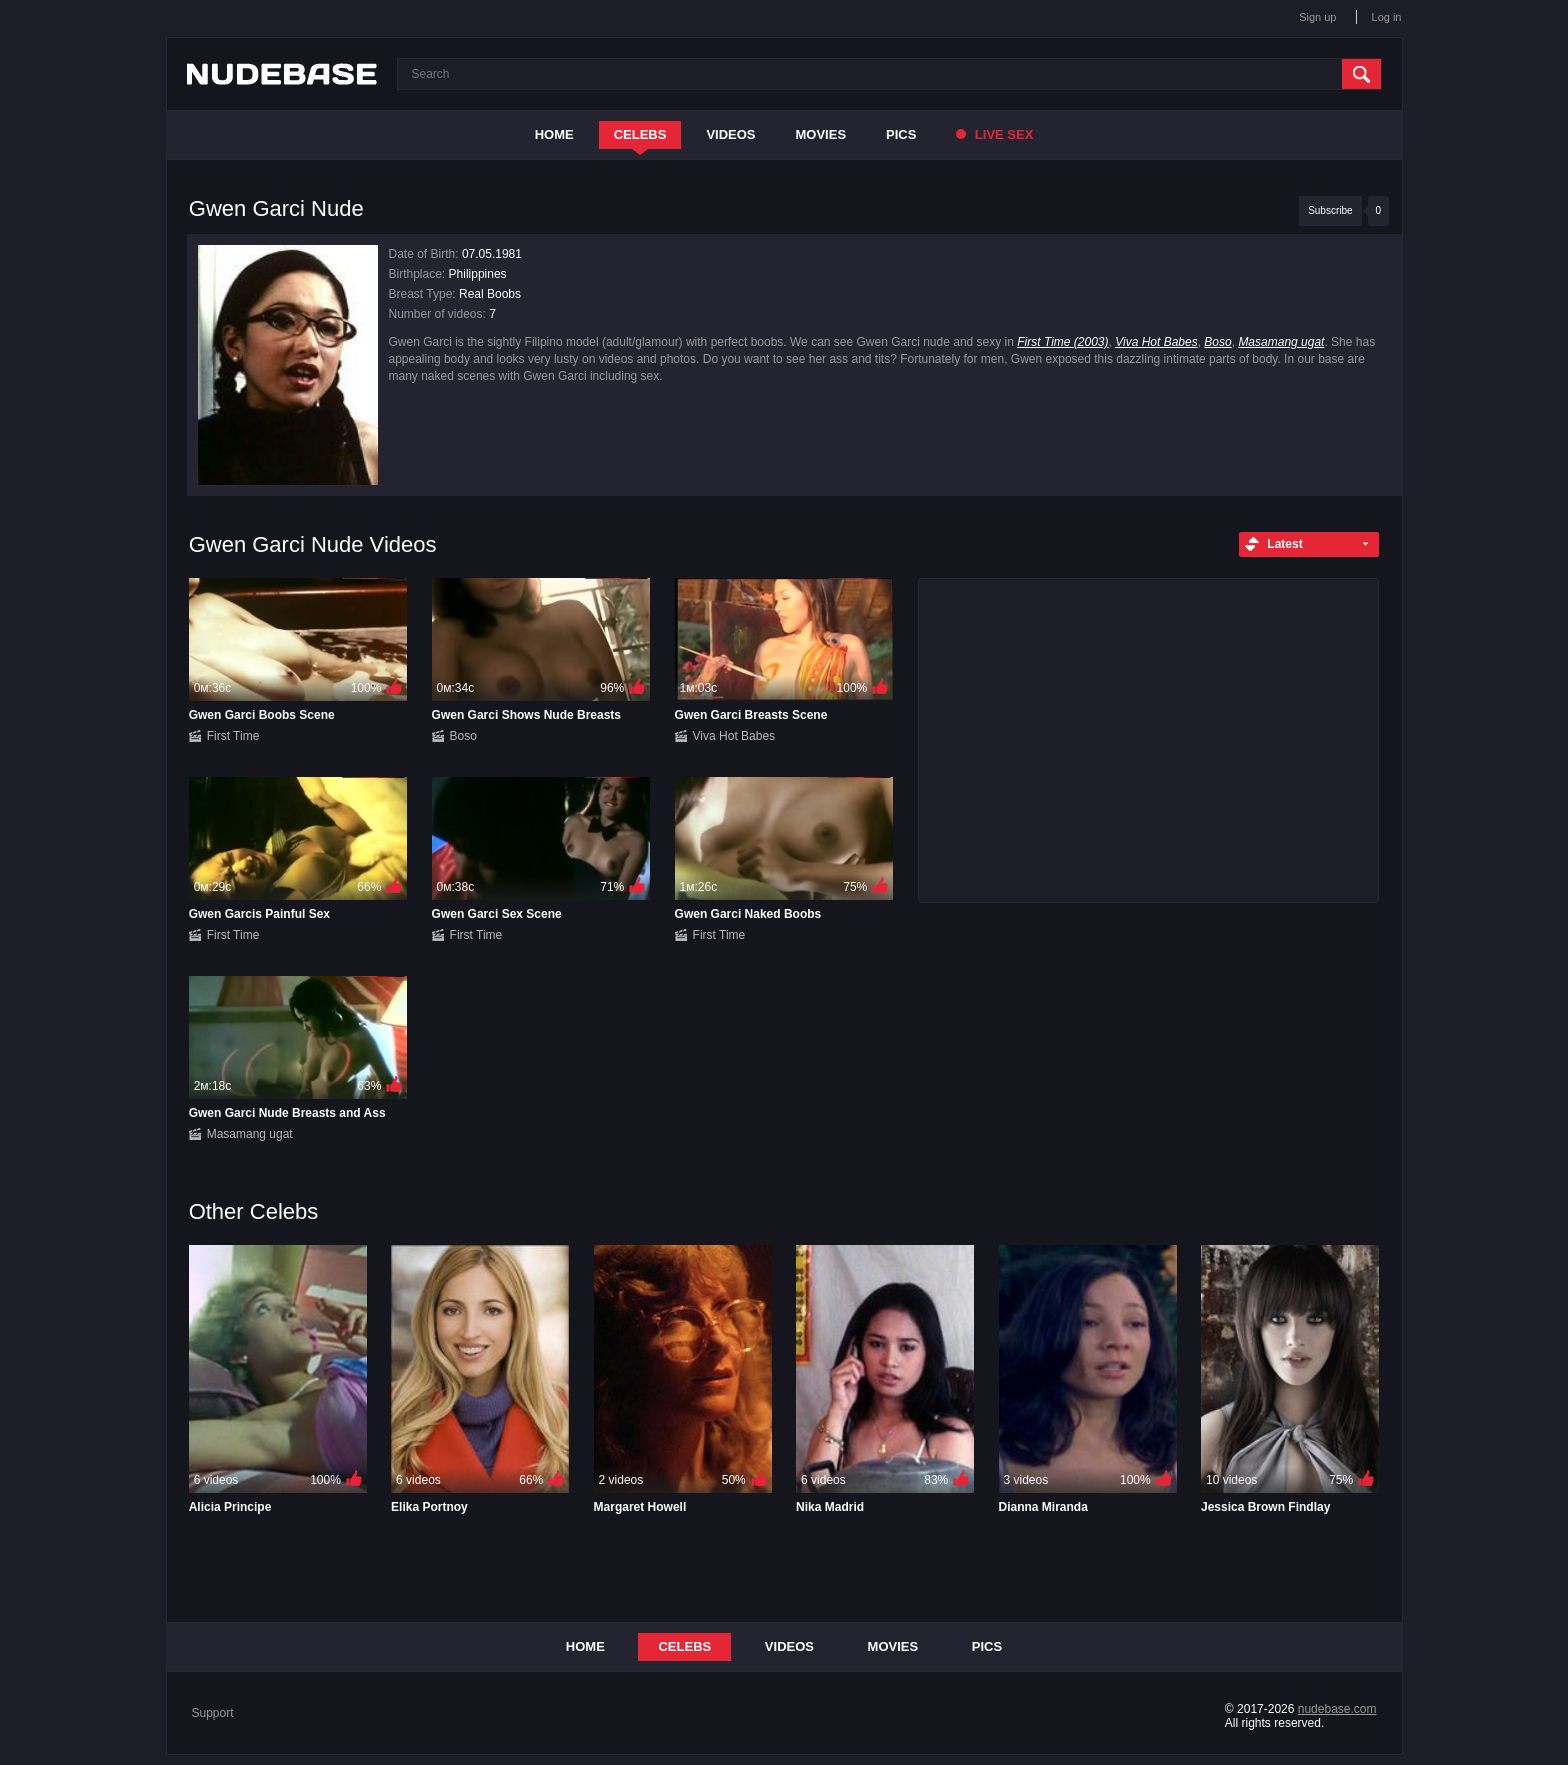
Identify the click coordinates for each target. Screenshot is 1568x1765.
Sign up (1317, 17)
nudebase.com (1337, 1709)
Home (554, 134)
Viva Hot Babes (1156, 342)
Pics (901, 134)
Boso (1217, 342)
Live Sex (994, 134)
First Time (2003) (1062, 342)
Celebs (640, 134)
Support (213, 1713)
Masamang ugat (1281, 342)
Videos (730, 134)
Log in (1387, 17)
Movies (821, 134)
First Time (233, 736)
